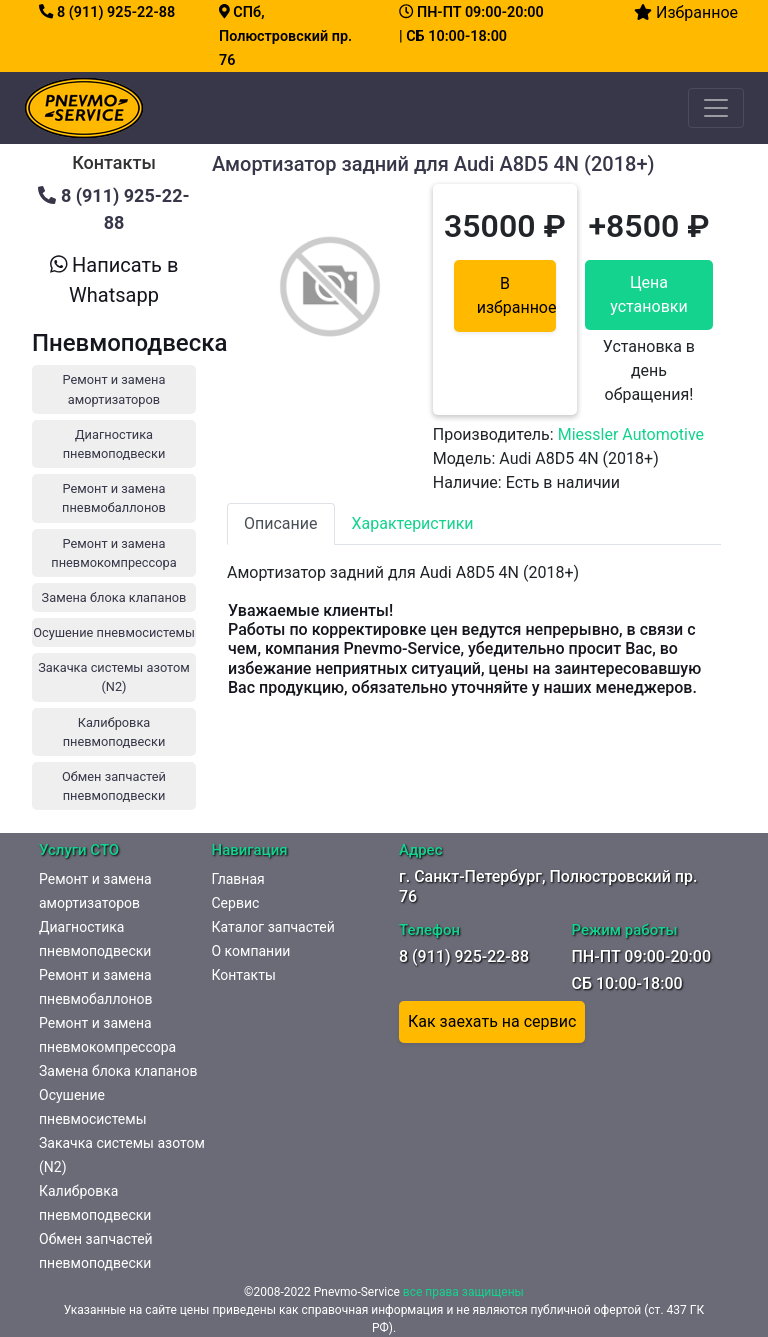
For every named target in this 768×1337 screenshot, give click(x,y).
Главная (238, 879)
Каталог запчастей (273, 927)
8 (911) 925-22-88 (107, 12)
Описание (281, 523)
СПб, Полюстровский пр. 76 (285, 36)
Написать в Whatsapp (114, 280)
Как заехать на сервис (492, 1021)
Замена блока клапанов (118, 1071)
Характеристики (413, 523)
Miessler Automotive (631, 434)
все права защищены (463, 1292)
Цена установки (649, 294)
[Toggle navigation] (716, 108)
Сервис (236, 903)
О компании (251, 951)
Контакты (244, 975)
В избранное (516, 295)
